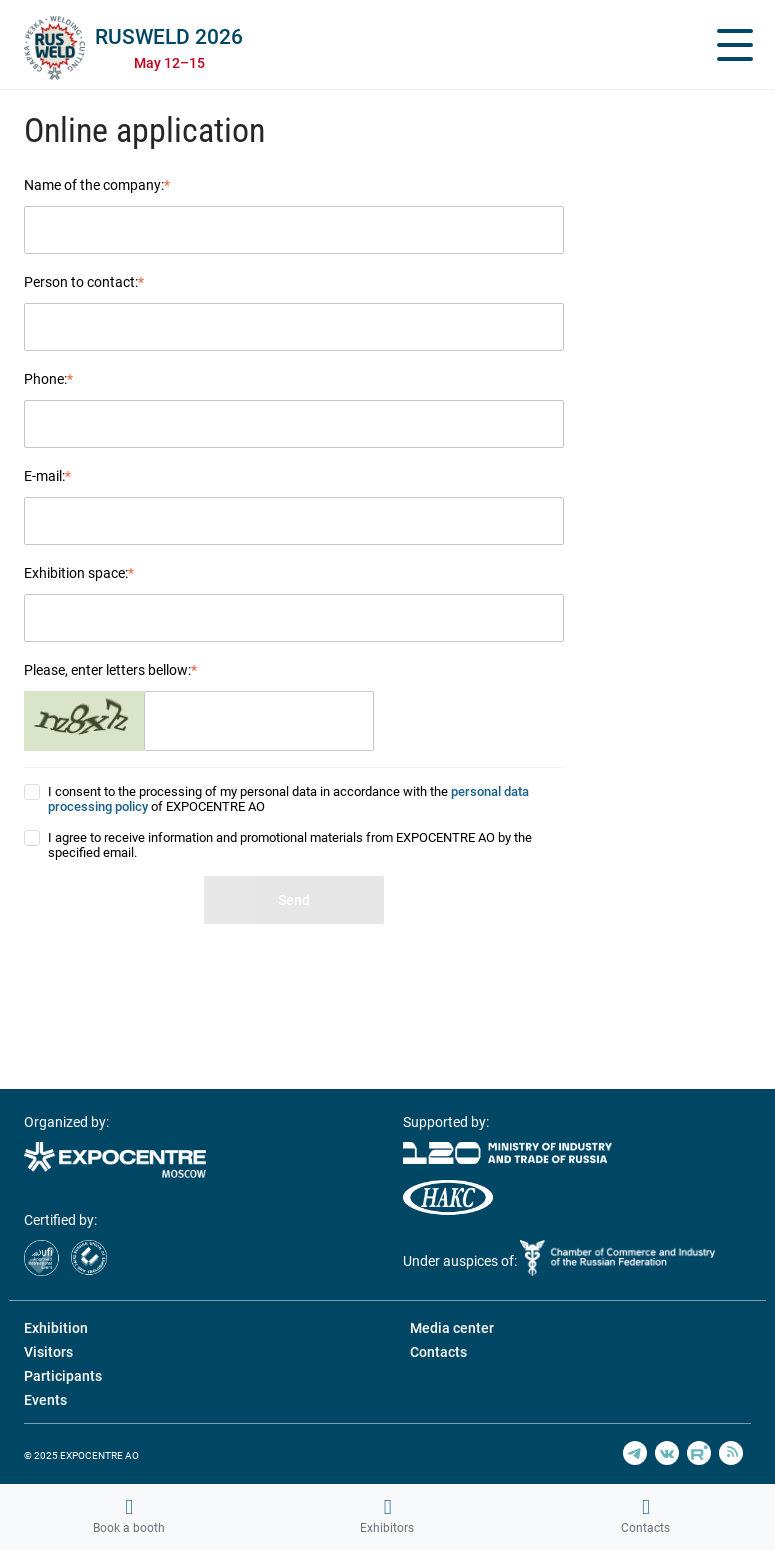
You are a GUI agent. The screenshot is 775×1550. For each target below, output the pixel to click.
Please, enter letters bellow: (110, 670)
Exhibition (56, 1328)
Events (45, 1400)
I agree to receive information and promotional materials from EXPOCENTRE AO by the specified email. (290, 845)
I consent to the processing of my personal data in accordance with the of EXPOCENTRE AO (288, 799)
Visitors (48, 1352)
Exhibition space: (79, 573)
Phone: (48, 379)
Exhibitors (387, 1516)
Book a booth (129, 1516)
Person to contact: (84, 282)
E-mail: (47, 476)
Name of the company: (97, 185)
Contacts (645, 1516)
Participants (63, 1376)
